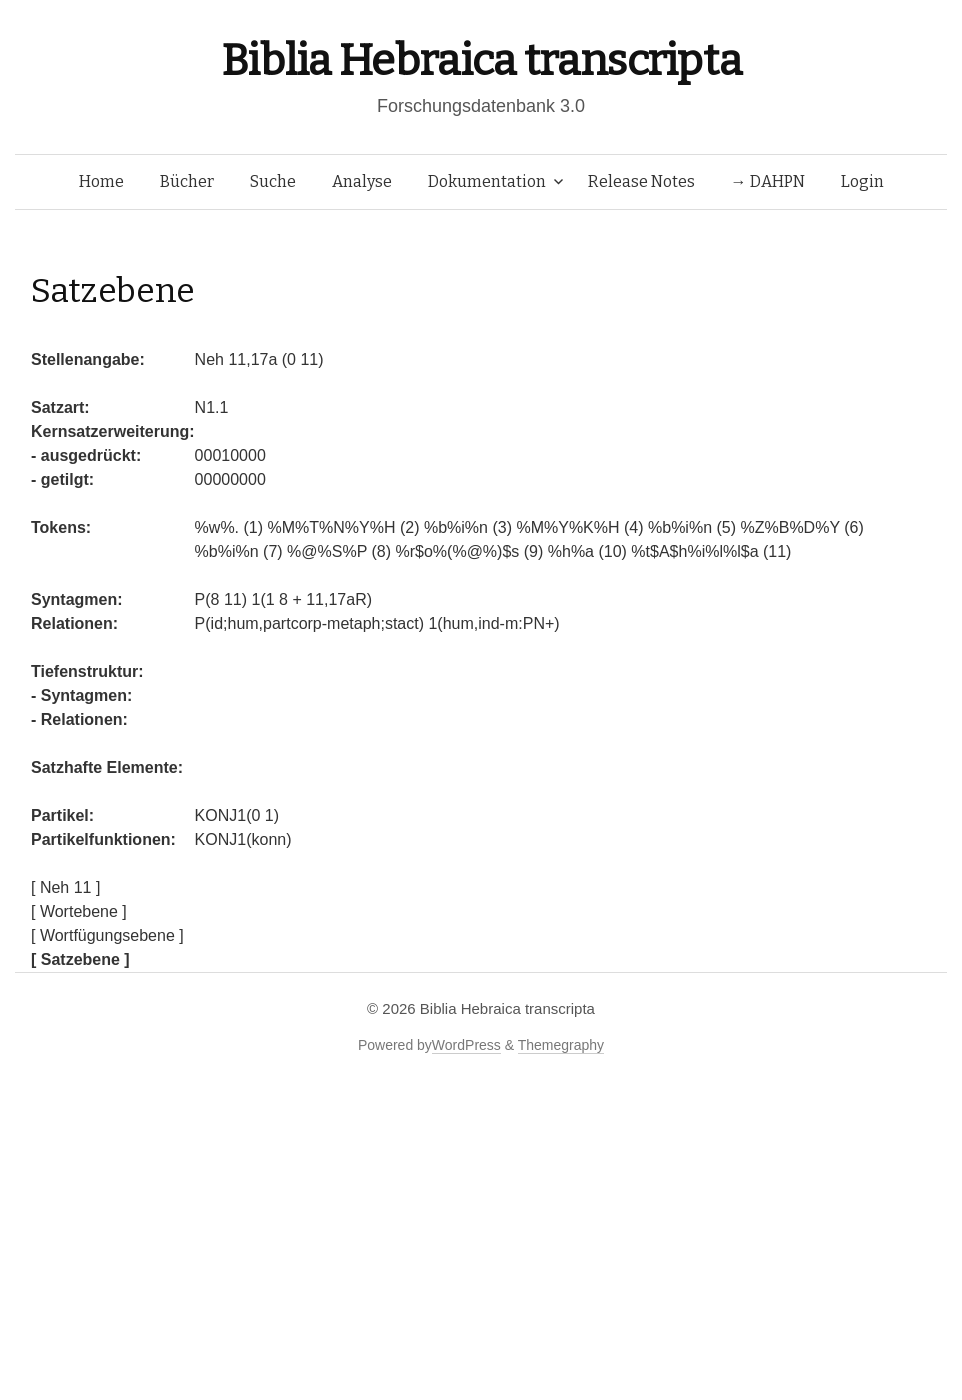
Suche (273, 181)
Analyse (362, 181)
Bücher (187, 181)
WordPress (466, 1045)
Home (101, 181)
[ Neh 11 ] (65, 887)
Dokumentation (487, 181)
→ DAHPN (768, 181)
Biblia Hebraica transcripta (481, 60)
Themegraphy (561, 1045)
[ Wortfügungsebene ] (107, 935)
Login (862, 181)
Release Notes (641, 181)
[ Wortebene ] (79, 911)
